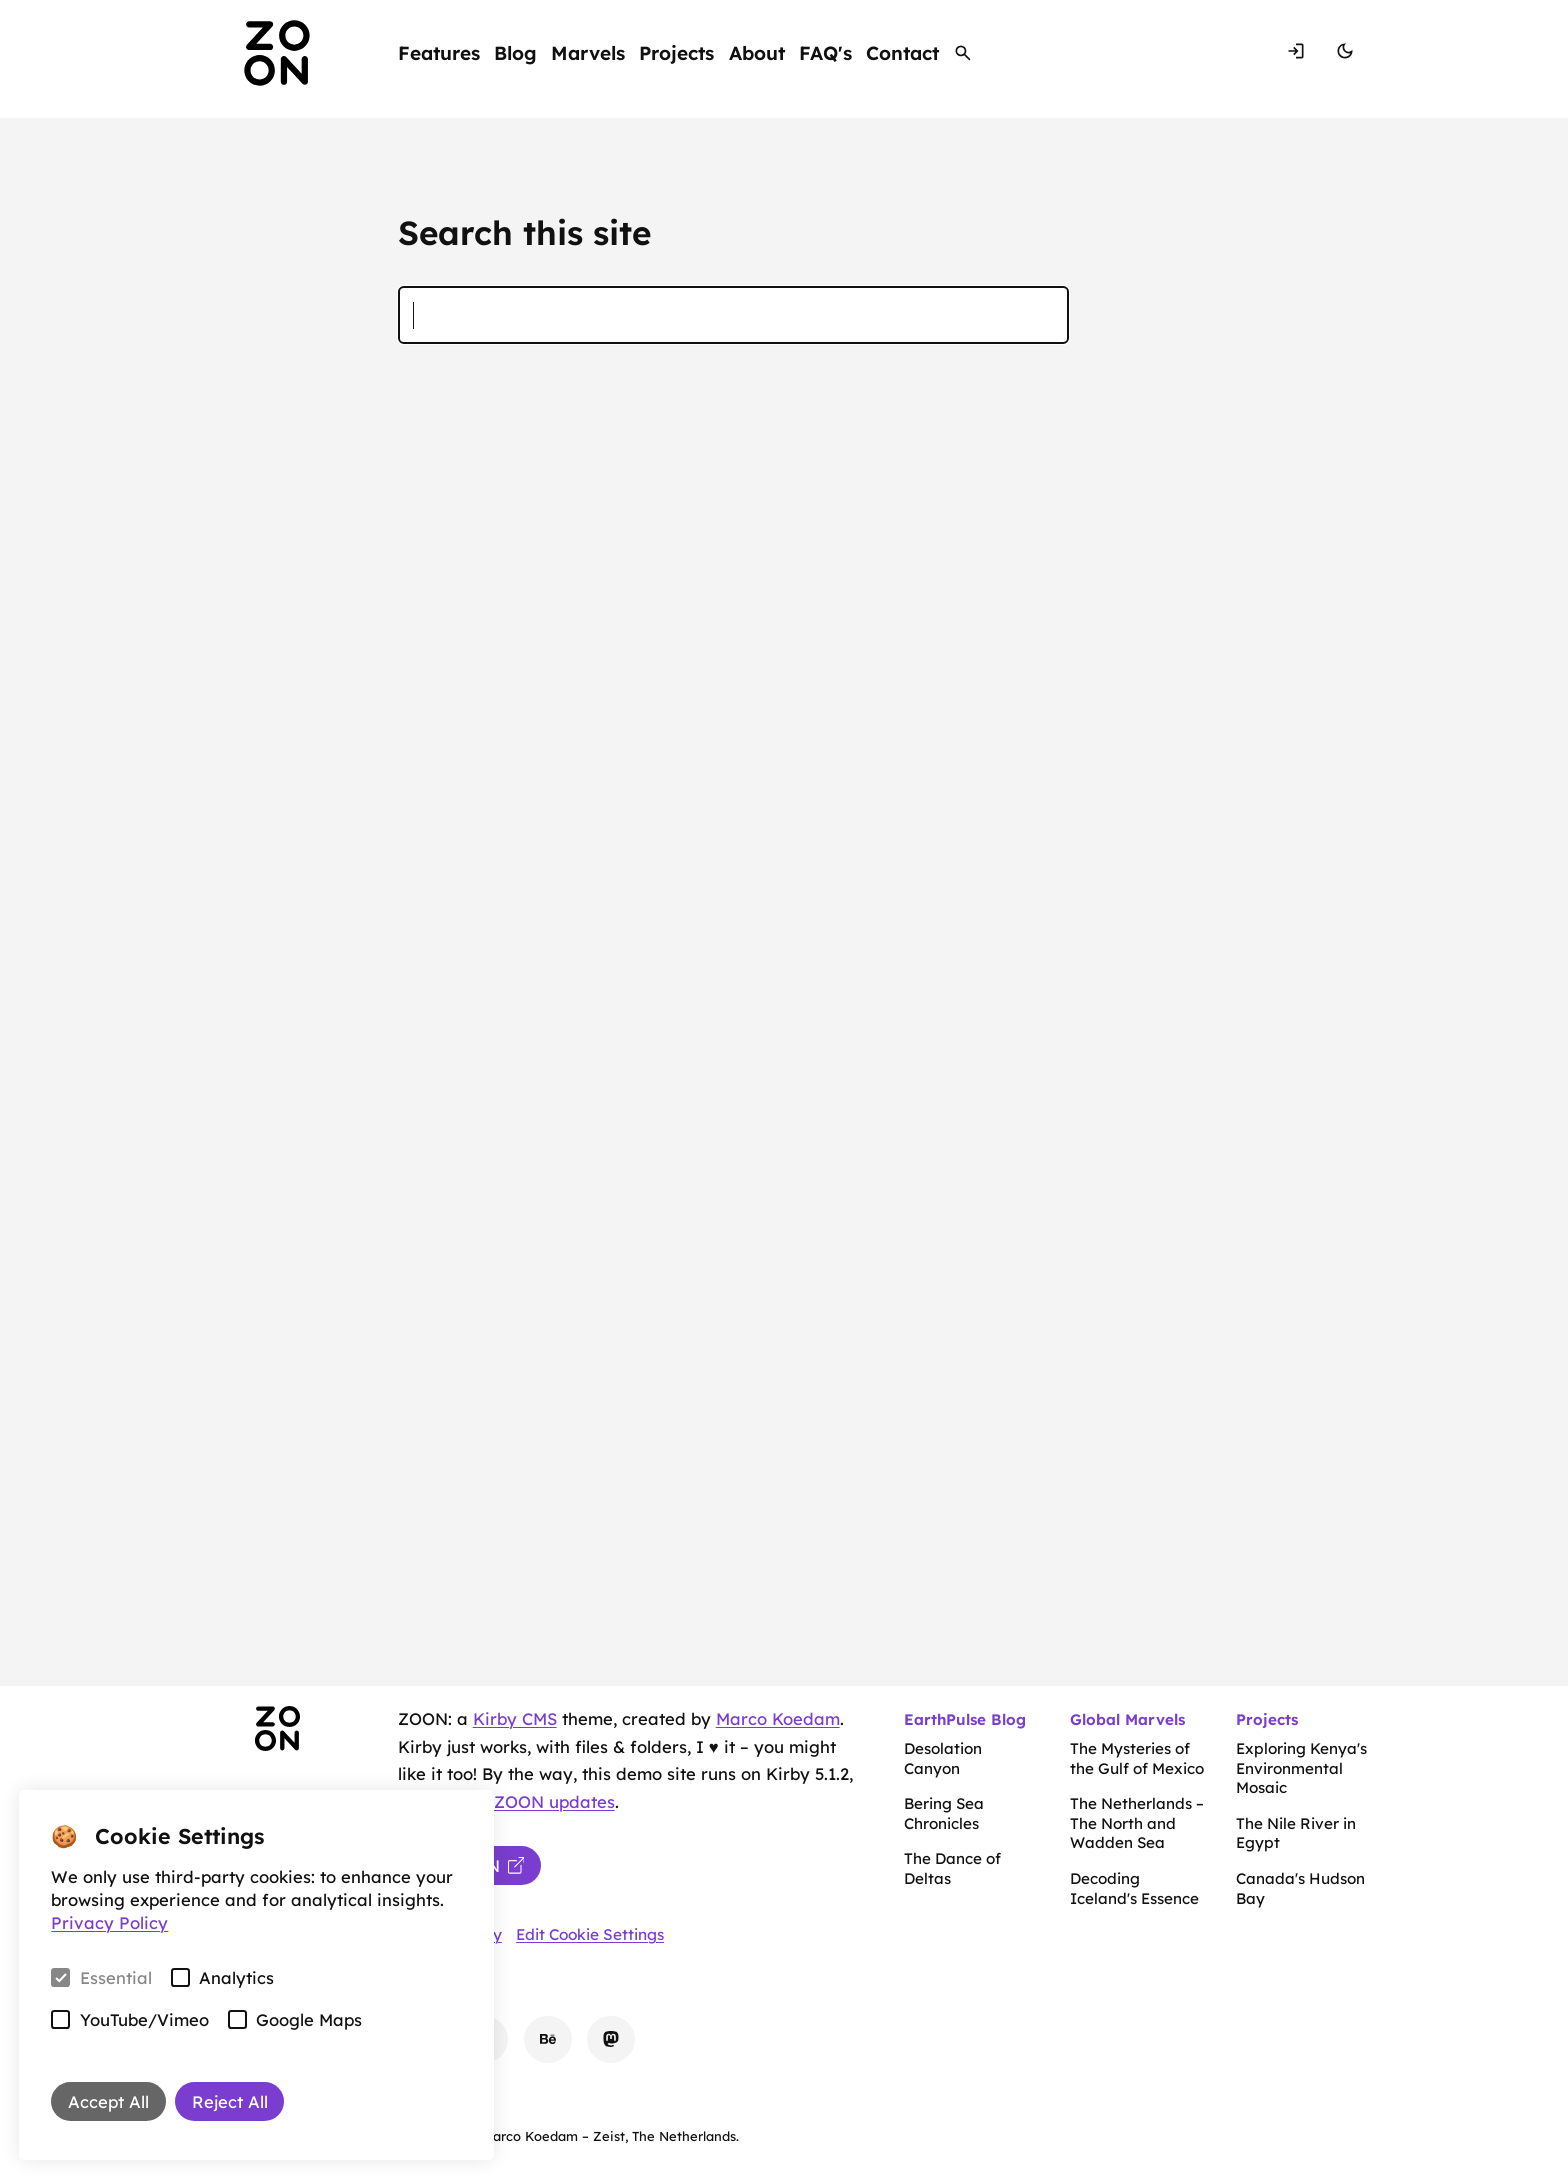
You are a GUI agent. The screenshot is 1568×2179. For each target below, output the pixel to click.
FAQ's (825, 52)
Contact (902, 52)
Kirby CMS (515, 1718)
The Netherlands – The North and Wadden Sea (1137, 1823)
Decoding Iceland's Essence (1134, 1888)
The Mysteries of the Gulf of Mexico (1137, 1758)
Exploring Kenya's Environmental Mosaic (1301, 1768)
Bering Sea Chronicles (944, 1813)
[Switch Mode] (1345, 53)
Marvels (588, 52)
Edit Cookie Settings (590, 1934)
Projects (676, 52)
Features (439, 52)
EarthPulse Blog (965, 1719)
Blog (515, 52)
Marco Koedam (778, 1718)
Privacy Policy (109, 1922)
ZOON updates (554, 1801)
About (757, 52)
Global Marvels (1127, 1719)
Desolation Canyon (943, 1758)
